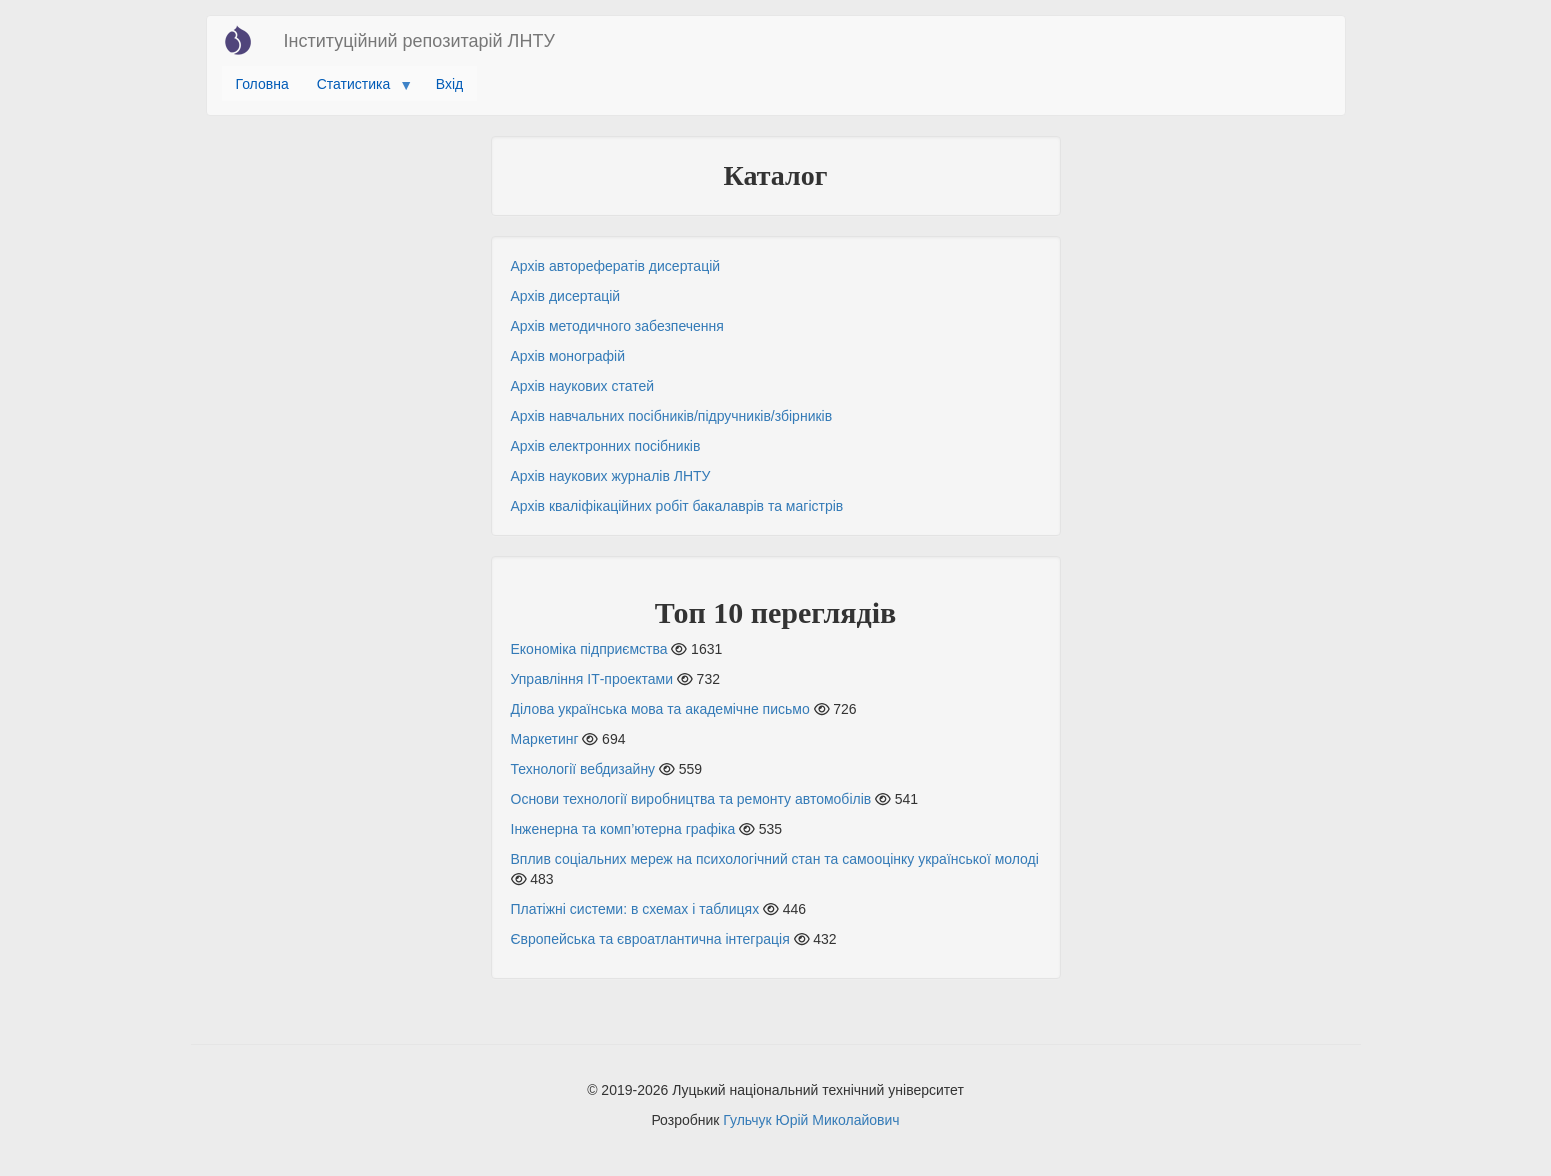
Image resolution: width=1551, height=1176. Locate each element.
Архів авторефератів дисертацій (616, 266)
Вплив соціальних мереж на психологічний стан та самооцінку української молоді (775, 859)
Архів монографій (568, 356)
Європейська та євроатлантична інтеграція (650, 939)
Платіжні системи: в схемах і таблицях (635, 909)
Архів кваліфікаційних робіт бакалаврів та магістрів (677, 506)
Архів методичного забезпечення (617, 326)
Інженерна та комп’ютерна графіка (623, 829)
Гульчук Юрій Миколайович (811, 1120)
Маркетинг (545, 739)
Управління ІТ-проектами (592, 679)
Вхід (449, 84)
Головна (262, 84)
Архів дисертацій (566, 296)
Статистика (357, 89)
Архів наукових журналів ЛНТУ (611, 476)
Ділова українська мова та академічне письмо (660, 709)
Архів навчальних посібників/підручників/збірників (672, 416)
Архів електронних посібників (606, 446)
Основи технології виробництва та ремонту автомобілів (691, 799)
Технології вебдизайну (583, 769)
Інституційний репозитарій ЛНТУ (419, 41)
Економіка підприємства (589, 649)
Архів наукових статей (583, 386)
